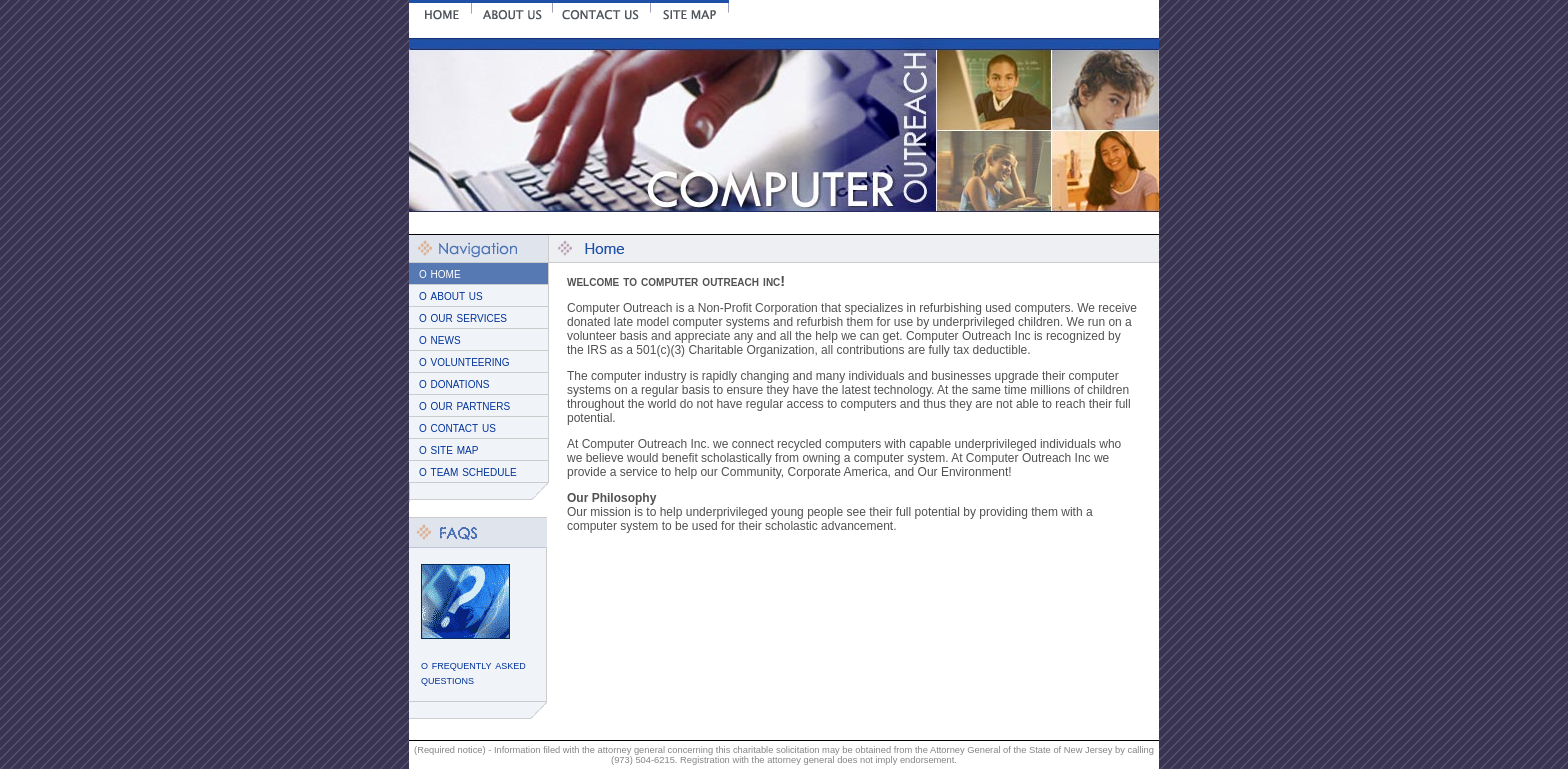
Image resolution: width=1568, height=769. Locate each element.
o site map (448, 449)
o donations (454, 383)
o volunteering (464, 361)
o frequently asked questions (473, 672)
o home (440, 273)
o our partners (464, 405)
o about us (451, 295)
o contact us (457, 427)
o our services (463, 317)
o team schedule (468, 471)
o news (440, 339)
